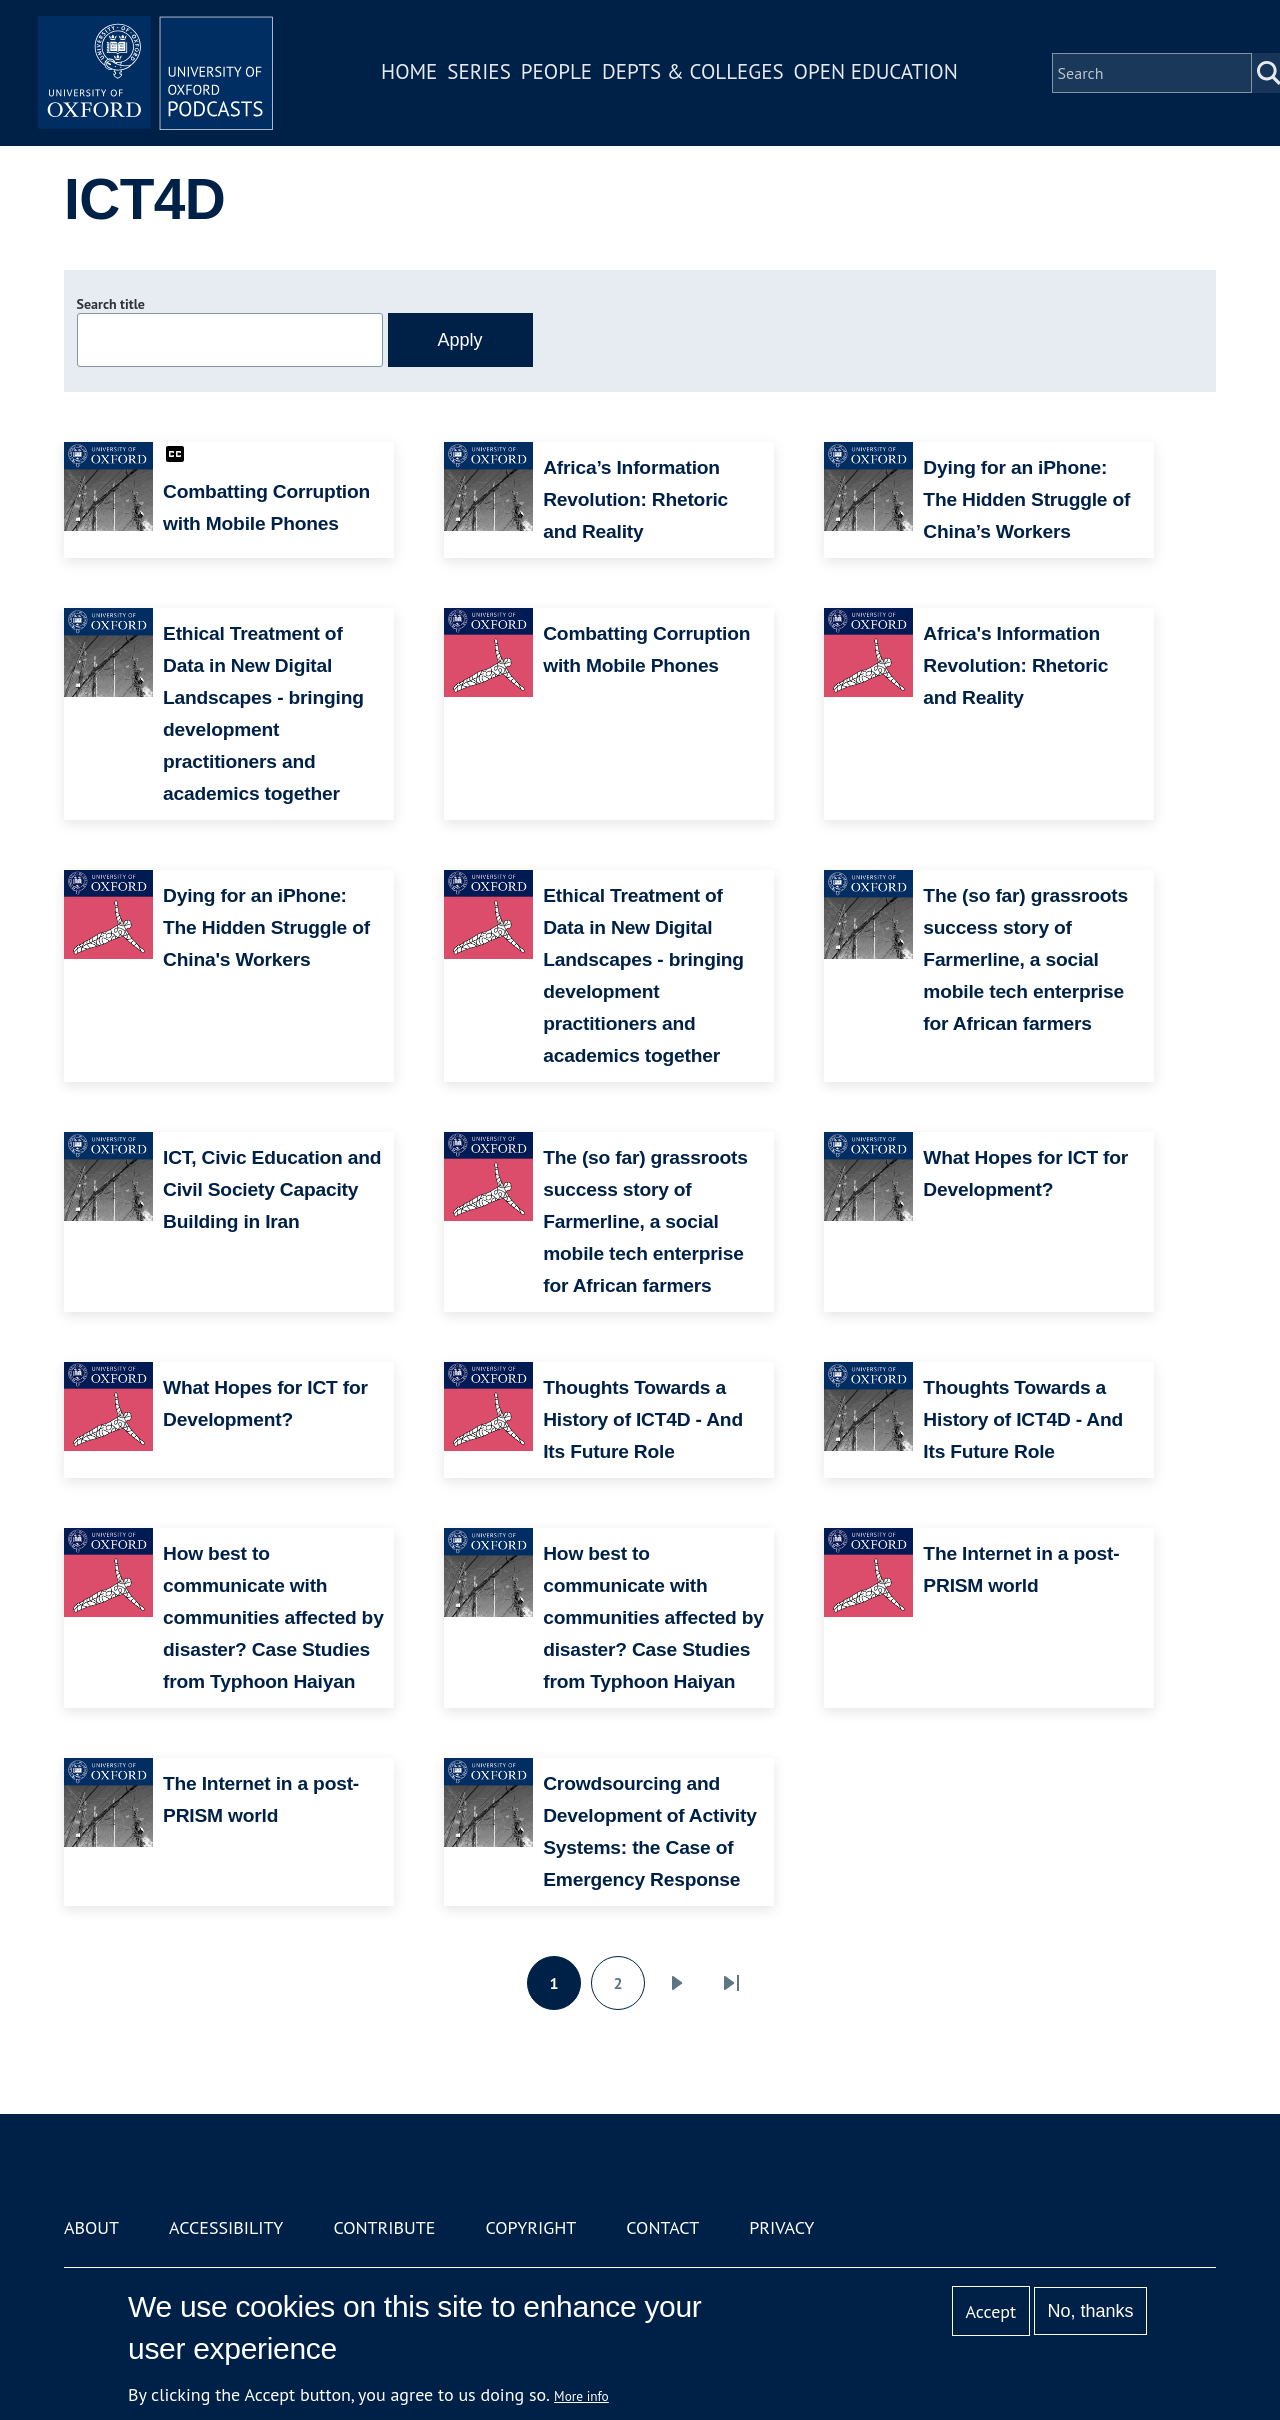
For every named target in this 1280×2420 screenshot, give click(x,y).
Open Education (878, 73)
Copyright (530, 2227)
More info (581, 2396)
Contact (662, 2227)
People (558, 73)
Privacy (781, 2227)
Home (412, 73)
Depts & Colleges (696, 73)
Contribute (384, 2227)
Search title (111, 304)
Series (481, 73)
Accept (990, 2311)
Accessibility (226, 2227)
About (91, 2227)
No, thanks (1090, 2311)
